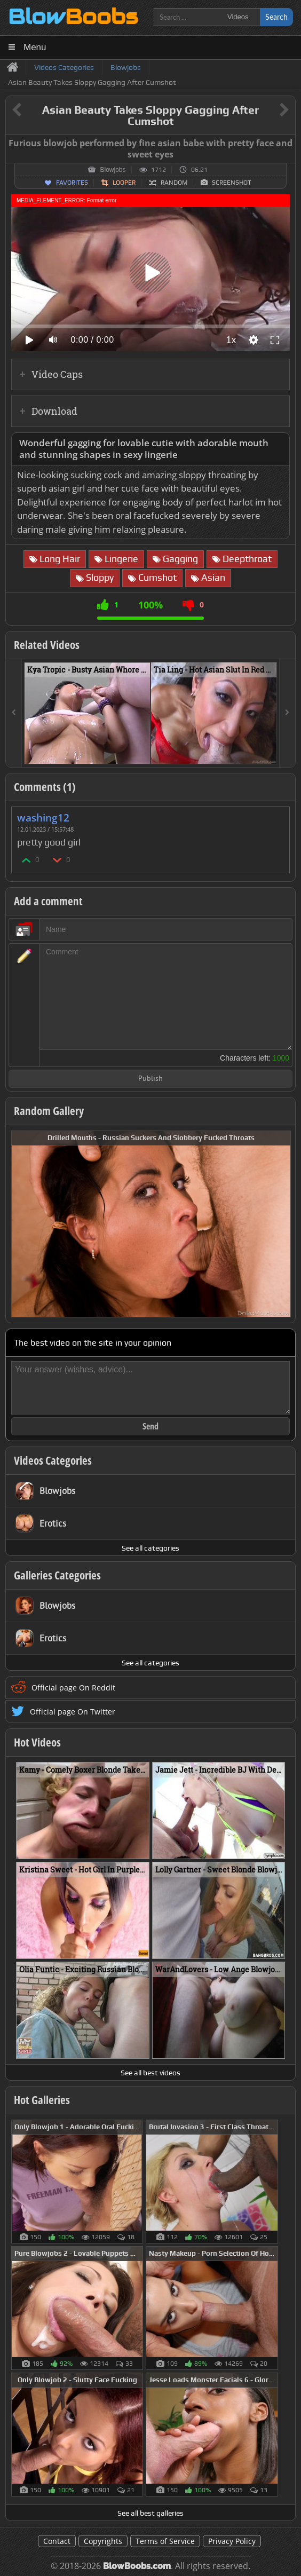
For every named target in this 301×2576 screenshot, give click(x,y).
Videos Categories (53, 1460)
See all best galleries (150, 2513)
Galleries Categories (57, 1575)
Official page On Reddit (73, 1687)
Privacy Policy (232, 2541)
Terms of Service (165, 2541)
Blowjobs (112, 169)
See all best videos (150, 2072)
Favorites (72, 182)
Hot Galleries (42, 2099)
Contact (56, 2541)
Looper (124, 182)
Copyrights (103, 2541)
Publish (150, 1079)
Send (150, 1426)
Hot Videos (37, 1742)
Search (276, 16)
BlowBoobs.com (137, 2566)
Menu (34, 47)
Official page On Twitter (72, 1711)
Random (174, 182)
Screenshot (231, 182)
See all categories (150, 1548)
